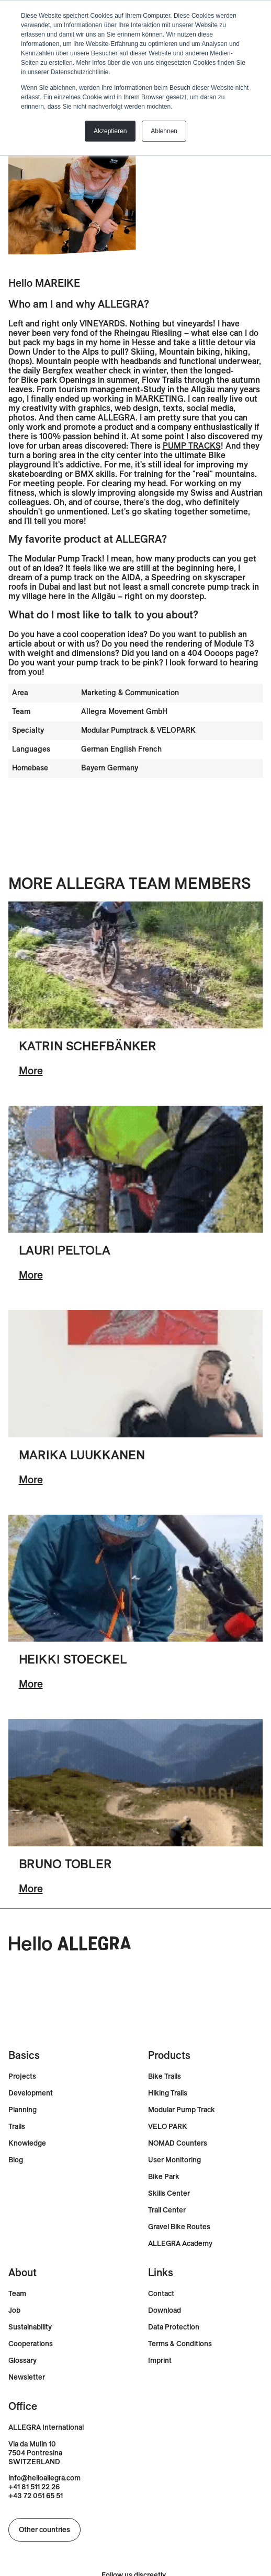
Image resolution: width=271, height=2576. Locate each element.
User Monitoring (174, 2160)
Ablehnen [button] (164, 131)
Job (14, 2310)
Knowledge (27, 2143)
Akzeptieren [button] (110, 131)
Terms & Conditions (180, 2343)
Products (169, 2055)
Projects (22, 2076)
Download (164, 2310)
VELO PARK (167, 2126)
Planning (22, 2109)
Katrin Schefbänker (88, 1045)
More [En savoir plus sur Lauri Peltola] (31, 1274)
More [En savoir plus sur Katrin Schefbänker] (31, 1070)
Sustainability (30, 2327)
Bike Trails (164, 2076)
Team (17, 2293)
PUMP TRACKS (192, 445)
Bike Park (163, 2176)
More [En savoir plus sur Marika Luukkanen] (31, 1479)
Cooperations (30, 2343)
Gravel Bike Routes (179, 2226)
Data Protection (173, 2327)
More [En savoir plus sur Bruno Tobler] (31, 1888)
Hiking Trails (167, 2093)
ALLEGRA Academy (180, 2243)
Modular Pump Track (181, 2109)
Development (30, 2093)
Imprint (160, 2360)
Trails (16, 2126)
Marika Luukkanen (82, 1454)
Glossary (22, 2360)
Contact (161, 2293)
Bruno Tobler (65, 1863)
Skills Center (169, 2193)
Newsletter (26, 2377)
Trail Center (167, 2210)
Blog (15, 2160)
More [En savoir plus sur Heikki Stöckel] (31, 1683)
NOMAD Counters (177, 2143)
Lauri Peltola (64, 1250)
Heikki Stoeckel (73, 1659)
